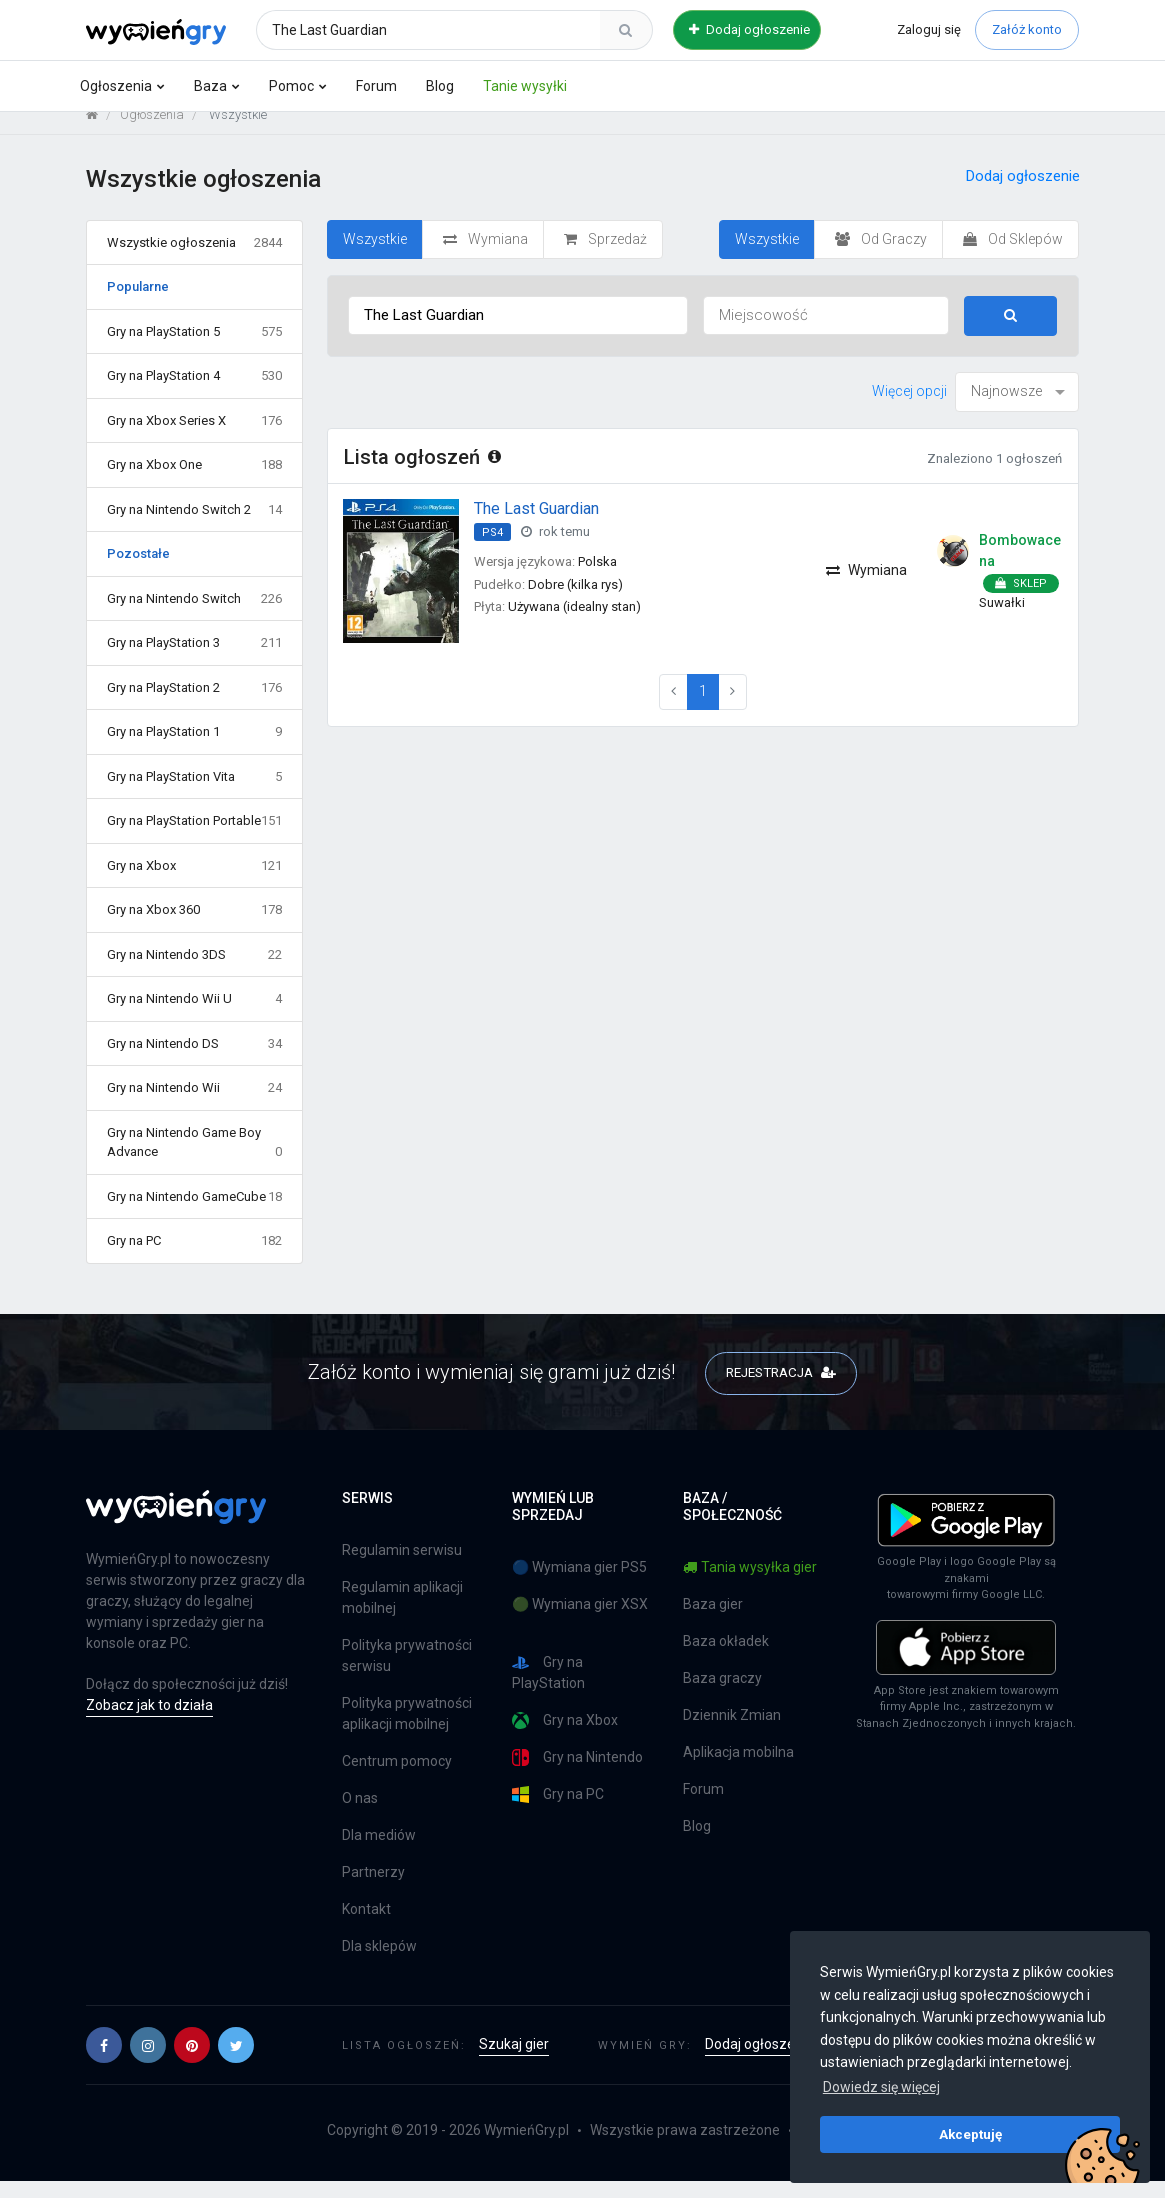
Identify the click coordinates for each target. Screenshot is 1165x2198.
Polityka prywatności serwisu (407, 1672)
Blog (440, 86)
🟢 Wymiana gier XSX (580, 1620)
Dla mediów (379, 1852)
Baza (210, 86)
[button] (104, 2062)
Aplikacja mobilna (738, 1768)
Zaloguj (929, 29)
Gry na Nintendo (577, 1773)
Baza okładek (726, 1657)
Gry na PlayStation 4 (194, 392)
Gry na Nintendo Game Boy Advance (194, 1158)
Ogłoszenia (116, 86)
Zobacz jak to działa (149, 1721)
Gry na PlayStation (548, 1688)
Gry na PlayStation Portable (194, 837)
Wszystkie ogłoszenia (194, 258)
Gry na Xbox (194, 881)
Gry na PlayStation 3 (194, 659)
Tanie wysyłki (525, 86)
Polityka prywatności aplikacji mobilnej (407, 1730)
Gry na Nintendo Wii (194, 1104)
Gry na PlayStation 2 (194, 703)
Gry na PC (194, 1257)
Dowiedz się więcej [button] (881, 2087)
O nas (360, 1815)
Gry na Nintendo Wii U (194, 1015)
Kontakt (366, 1926)
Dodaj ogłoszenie (749, 29)
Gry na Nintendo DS (194, 1059)
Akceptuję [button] (970, 2134)
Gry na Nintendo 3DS (194, 970)
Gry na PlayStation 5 (194, 347)
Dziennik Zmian (732, 1731)
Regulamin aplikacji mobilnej (402, 1614)
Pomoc (291, 86)
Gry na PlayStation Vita (194, 792)
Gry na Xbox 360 (194, 926)
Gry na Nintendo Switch (194, 614)
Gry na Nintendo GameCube (194, 1212)
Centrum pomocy (397, 1778)
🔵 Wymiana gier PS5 (579, 1583)
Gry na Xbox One (194, 481)
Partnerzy (373, 1889)
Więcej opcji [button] (909, 406)
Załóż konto (1027, 29)
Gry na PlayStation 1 (194, 748)
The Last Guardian (536, 523)
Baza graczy (722, 1694)
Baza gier (713, 1620)
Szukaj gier (514, 2061)
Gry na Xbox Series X (194, 436)
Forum (376, 86)
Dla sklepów (379, 1963)
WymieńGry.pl (526, 2147)
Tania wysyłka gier (750, 1583)
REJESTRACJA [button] (781, 1387)
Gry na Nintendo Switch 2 (194, 525)
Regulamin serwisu (402, 1567)
